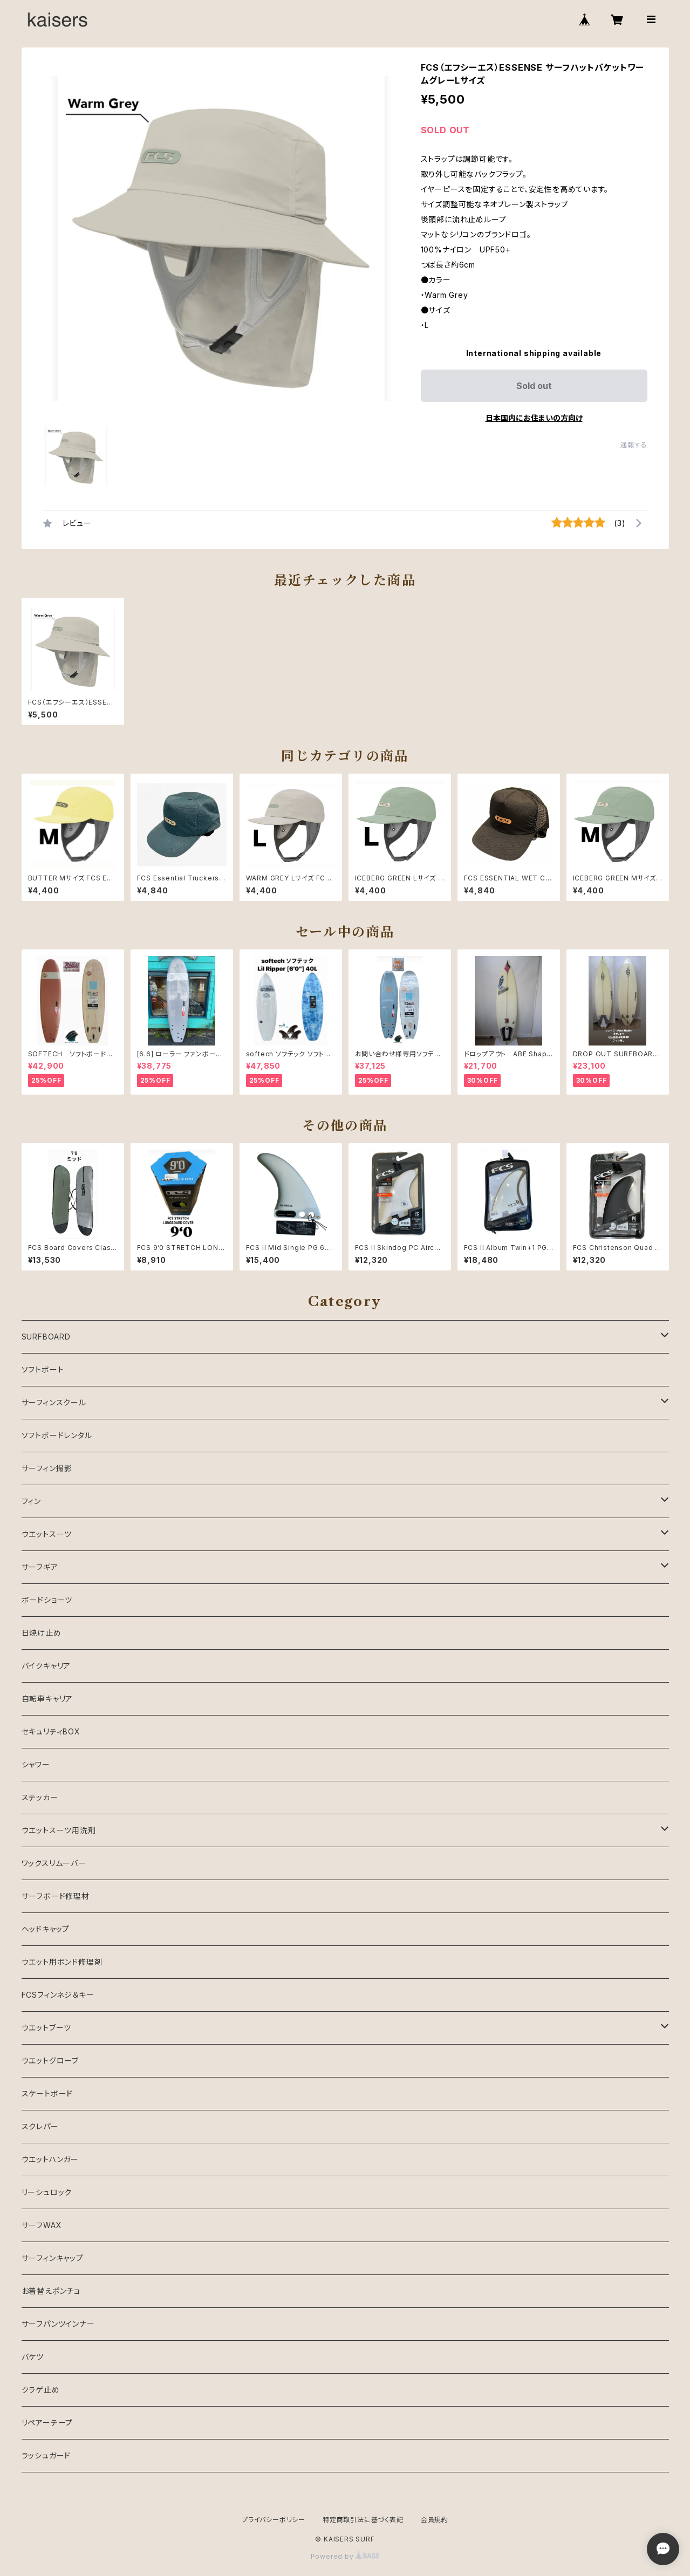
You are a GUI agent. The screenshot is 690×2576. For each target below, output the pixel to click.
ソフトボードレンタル (57, 1435)
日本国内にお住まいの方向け (534, 417)
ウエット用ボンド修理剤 (62, 1961)
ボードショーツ (47, 1599)
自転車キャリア (47, 1698)
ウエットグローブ (50, 2060)
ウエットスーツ (47, 1534)
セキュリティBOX (51, 1731)
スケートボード (47, 2093)
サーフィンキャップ (53, 2258)
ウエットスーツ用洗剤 (59, 1830)
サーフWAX (42, 2225)
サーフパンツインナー (58, 2323)
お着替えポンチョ (51, 2290)
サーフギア (40, 1566)
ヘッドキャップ (46, 1928)
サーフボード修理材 (56, 1896)
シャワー (36, 1764)
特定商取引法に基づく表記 (363, 2520)
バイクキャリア (46, 1665)
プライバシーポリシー (273, 2520)
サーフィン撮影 (47, 1468)
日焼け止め (42, 1632)
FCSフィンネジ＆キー (58, 1994)
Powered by (345, 2556)
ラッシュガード (46, 2455)
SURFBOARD (46, 1336)
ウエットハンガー (50, 2159)
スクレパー (40, 2126)
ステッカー (40, 1797)
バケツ (33, 2356)
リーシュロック (47, 2192)
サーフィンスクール (54, 1402)
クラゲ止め (41, 2389)
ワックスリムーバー (54, 1863)
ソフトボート (43, 1369)
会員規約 (434, 2520)
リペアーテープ (47, 2422)
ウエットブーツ (47, 2027)
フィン (31, 1501)
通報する (633, 445)
